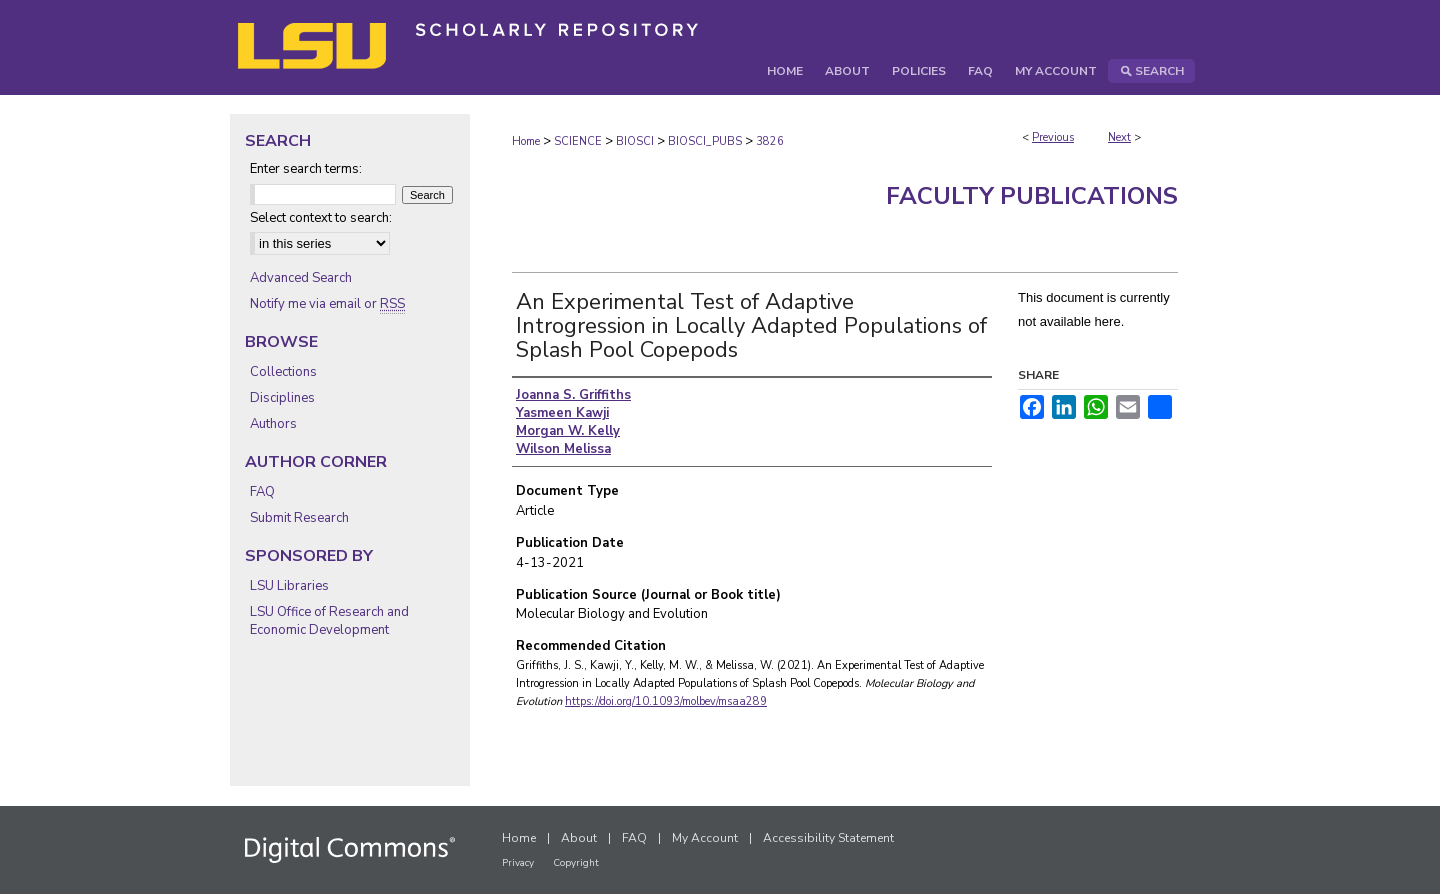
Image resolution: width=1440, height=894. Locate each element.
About (579, 838)
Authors (273, 424)
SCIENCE (578, 141)
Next (1119, 137)
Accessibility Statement (828, 838)
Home (526, 141)
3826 (770, 141)
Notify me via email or (327, 304)
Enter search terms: (306, 169)
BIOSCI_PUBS (705, 141)
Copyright (576, 863)
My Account (705, 838)
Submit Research (299, 518)
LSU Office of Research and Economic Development (329, 621)
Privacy (518, 863)
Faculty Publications (1032, 196)
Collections (283, 372)
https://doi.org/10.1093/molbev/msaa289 (666, 701)
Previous (1053, 137)
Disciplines (282, 398)
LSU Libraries (289, 586)
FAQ (262, 492)
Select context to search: (321, 218)
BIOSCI (635, 141)
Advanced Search (301, 278)
